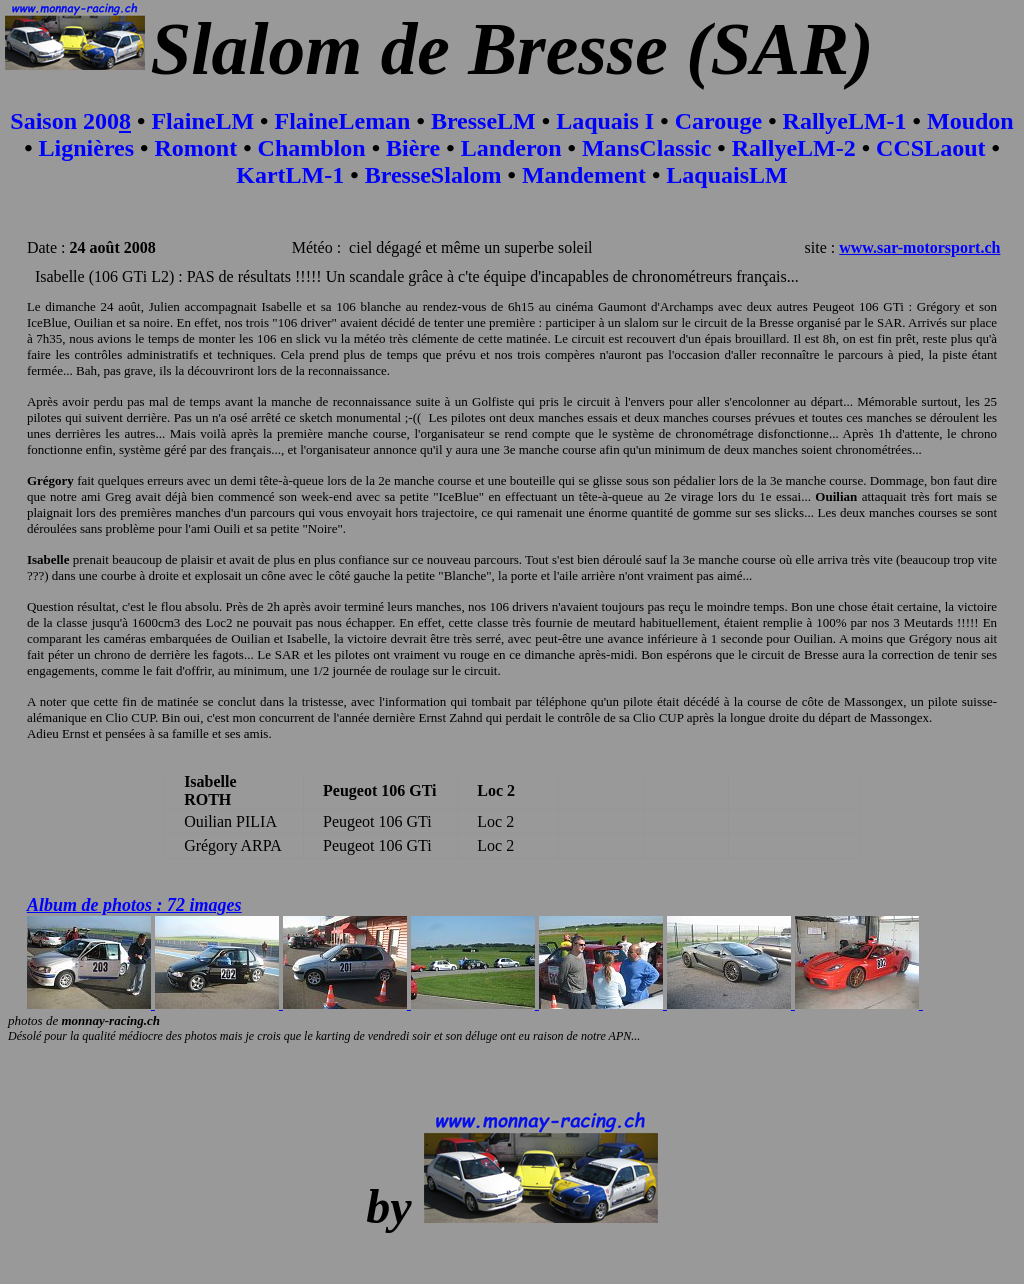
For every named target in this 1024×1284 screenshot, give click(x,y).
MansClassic (646, 148)
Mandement (584, 175)
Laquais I (605, 121)
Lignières (87, 148)
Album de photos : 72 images (134, 905)
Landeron (511, 148)
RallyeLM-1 (845, 121)
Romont (196, 148)
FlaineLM (202, 121)
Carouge (719, 121)
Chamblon (312, 148)
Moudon (970, 121)
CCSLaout (930, 148)
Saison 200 (64, 121)
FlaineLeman (342, 121)
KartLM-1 (290, 175)
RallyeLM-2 (794, 148)
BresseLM (483, 121)
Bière (413, 148)
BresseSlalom (433, 175)
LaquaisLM (726, 175)
